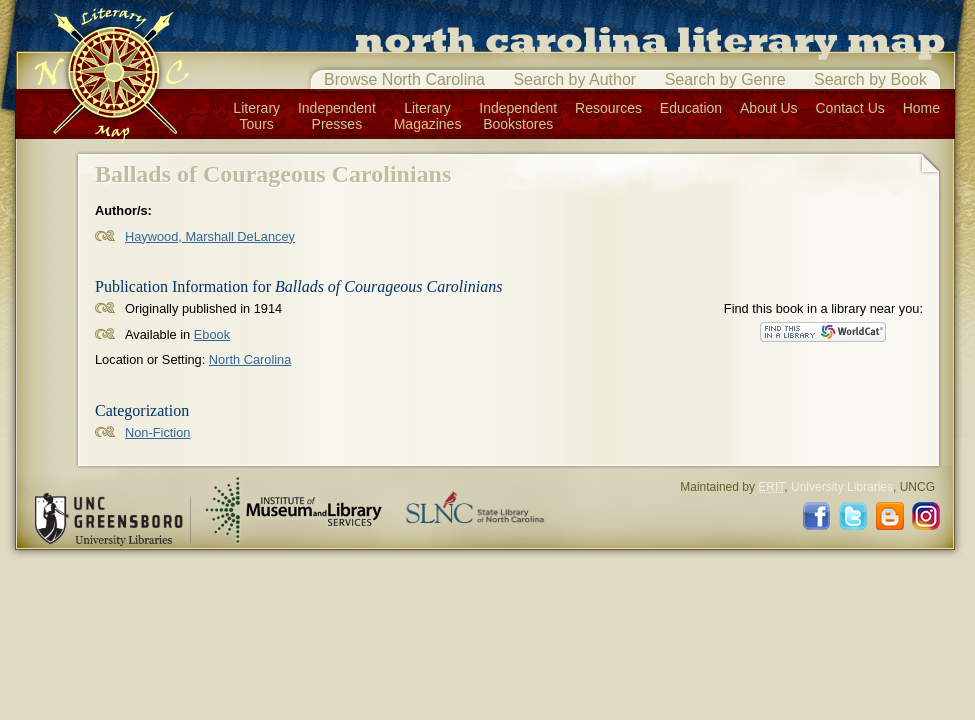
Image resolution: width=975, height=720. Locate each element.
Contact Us (850, 108)
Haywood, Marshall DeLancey (210, 236)
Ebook (212, 334)
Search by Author (574, 79)
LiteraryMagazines (428, 116)
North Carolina (250, 359)
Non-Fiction (157, 432)
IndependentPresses (337, 116)
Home (921, 108)
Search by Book (870, 79)
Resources (608, 108)
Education (691, 108)
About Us (769, 108)
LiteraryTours (256, 116)
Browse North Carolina (404, 79)
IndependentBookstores (518, 116)
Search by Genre (725, 79)
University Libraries (842, 487)
